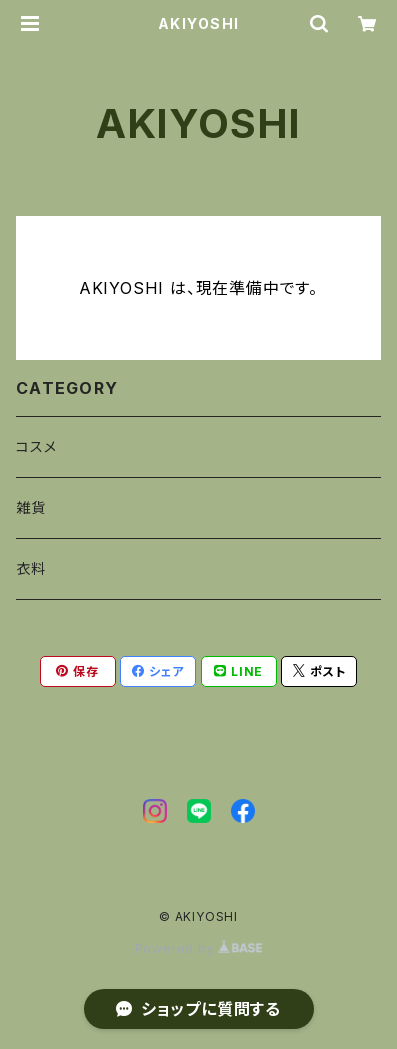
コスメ (36, 446)
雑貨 (31, 507)
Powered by (199, 948)
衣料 (31, 568)
